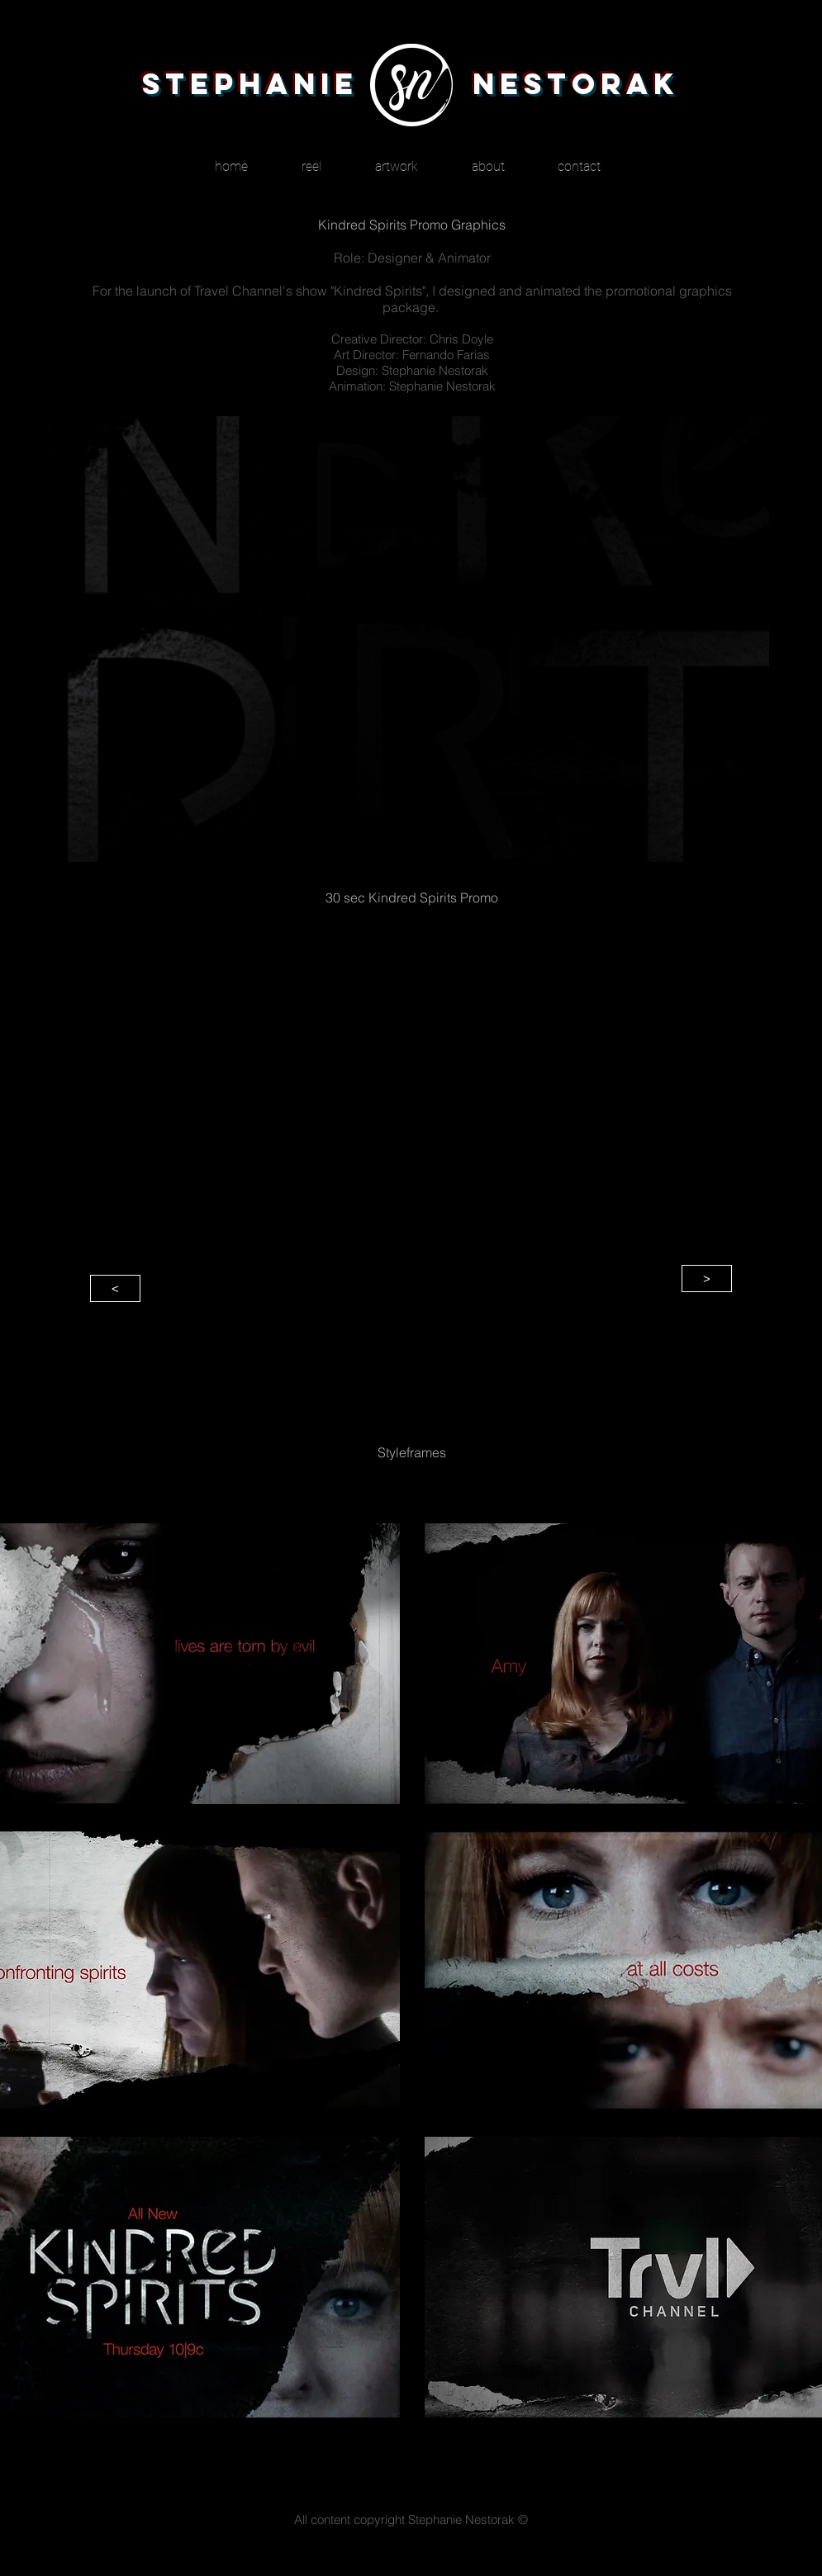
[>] (707, 1278)
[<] (115, 1288)
